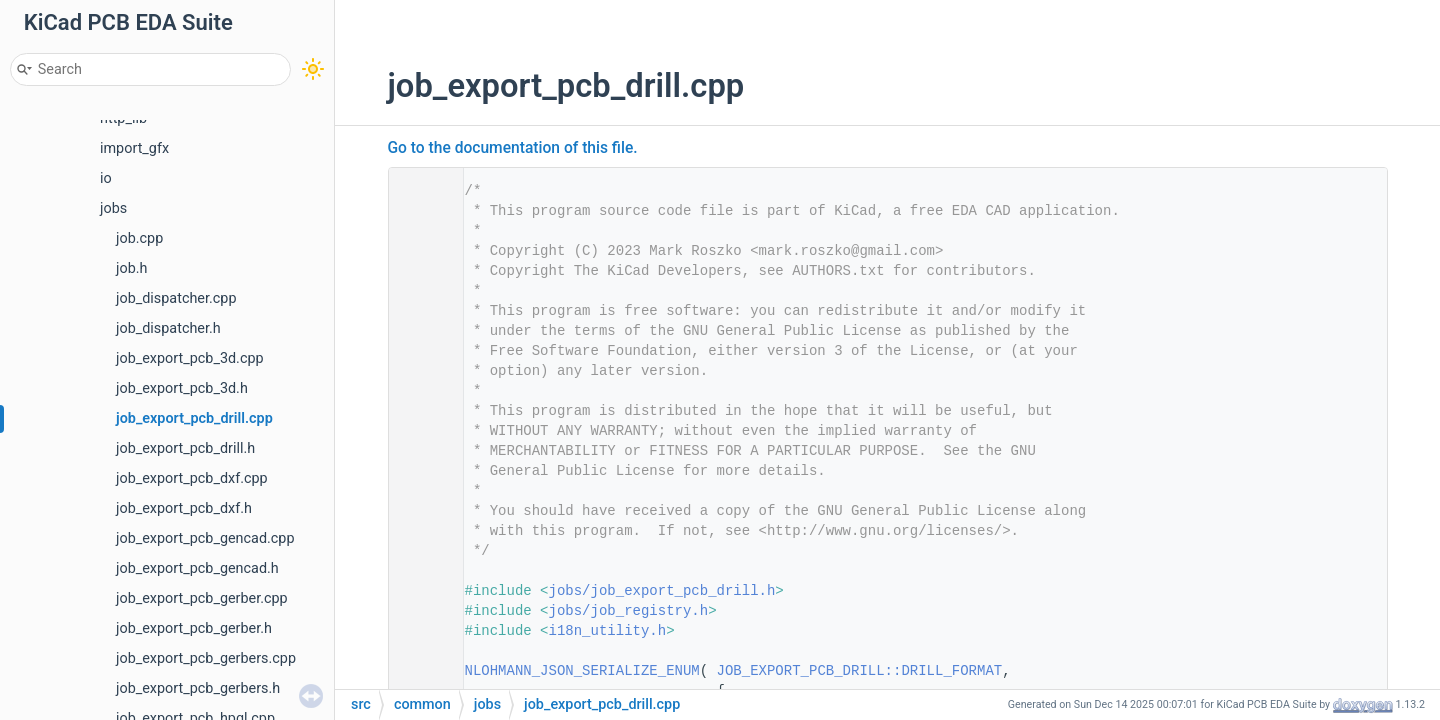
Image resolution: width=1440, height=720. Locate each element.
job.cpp (139, 238)
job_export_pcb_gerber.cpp (202, 598)
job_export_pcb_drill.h (185, 448)
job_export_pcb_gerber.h (194, 628)
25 (419, 671)
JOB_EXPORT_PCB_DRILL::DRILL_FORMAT (860, 671)
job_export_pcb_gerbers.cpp (206, 658)
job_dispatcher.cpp (176, 298)
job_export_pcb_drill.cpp (194, 418)
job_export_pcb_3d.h (182, 388)
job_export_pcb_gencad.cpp (205, 538)
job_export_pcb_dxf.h (184, 508)
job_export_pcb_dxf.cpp (192, 478)
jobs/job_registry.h (629, 611)
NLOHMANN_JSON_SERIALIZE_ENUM (582, 671)
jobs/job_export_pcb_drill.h (662, 591)
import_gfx (134, 148)
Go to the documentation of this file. (513, 148)
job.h (131, 268)
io (106, 178)
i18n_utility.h (608, 631)
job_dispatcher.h (168, 328)
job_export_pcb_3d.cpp (190, 358)
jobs (113, 208)
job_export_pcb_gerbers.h (198, 688)
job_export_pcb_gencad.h (197, 568)
